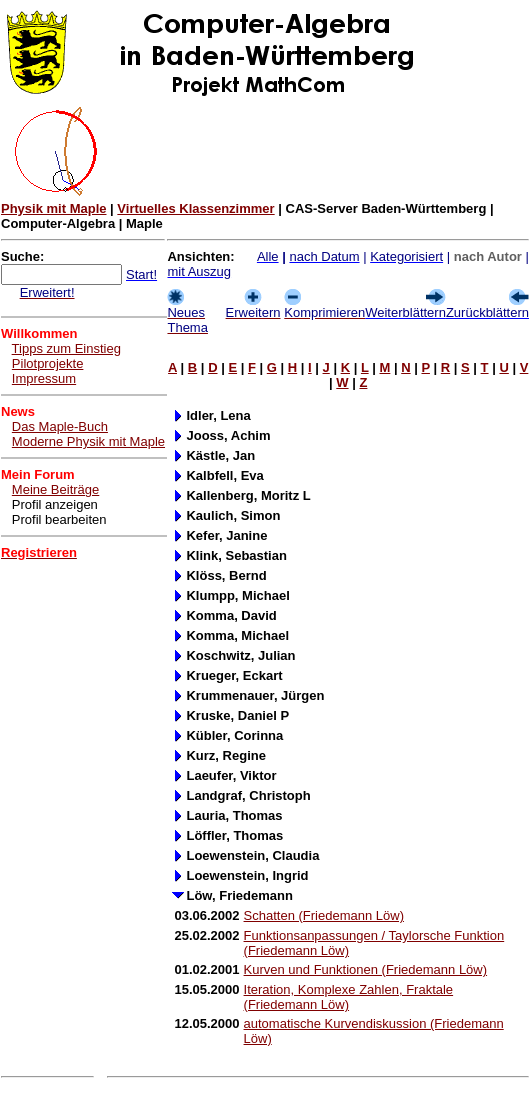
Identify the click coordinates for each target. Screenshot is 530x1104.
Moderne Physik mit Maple (88, 441)
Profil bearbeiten (59, 519)
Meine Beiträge (55, 489)
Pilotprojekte (48, 363)
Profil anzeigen (55, 504)
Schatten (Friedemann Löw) (324, 915)
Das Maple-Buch (60, 426)
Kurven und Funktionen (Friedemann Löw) (366, 969)
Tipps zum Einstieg (66, 348)
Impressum (44, 378)
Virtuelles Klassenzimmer (195, 208)
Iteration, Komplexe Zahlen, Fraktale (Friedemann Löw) (349, 997)
